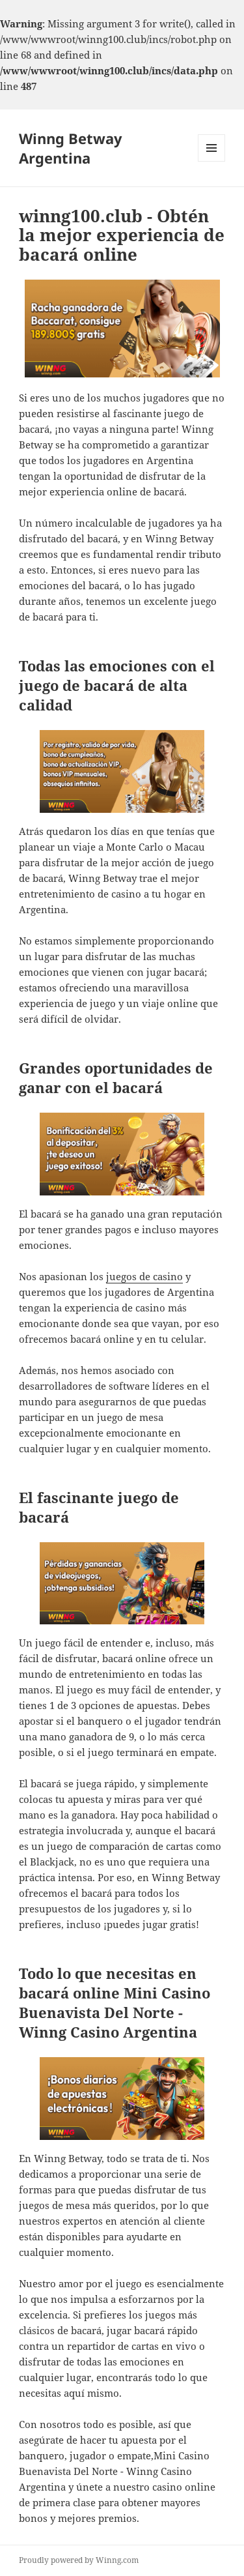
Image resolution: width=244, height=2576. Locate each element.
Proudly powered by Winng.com (79, 2560)
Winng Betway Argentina (70, 148)
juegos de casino (144, 1276)
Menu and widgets (211, 161)
